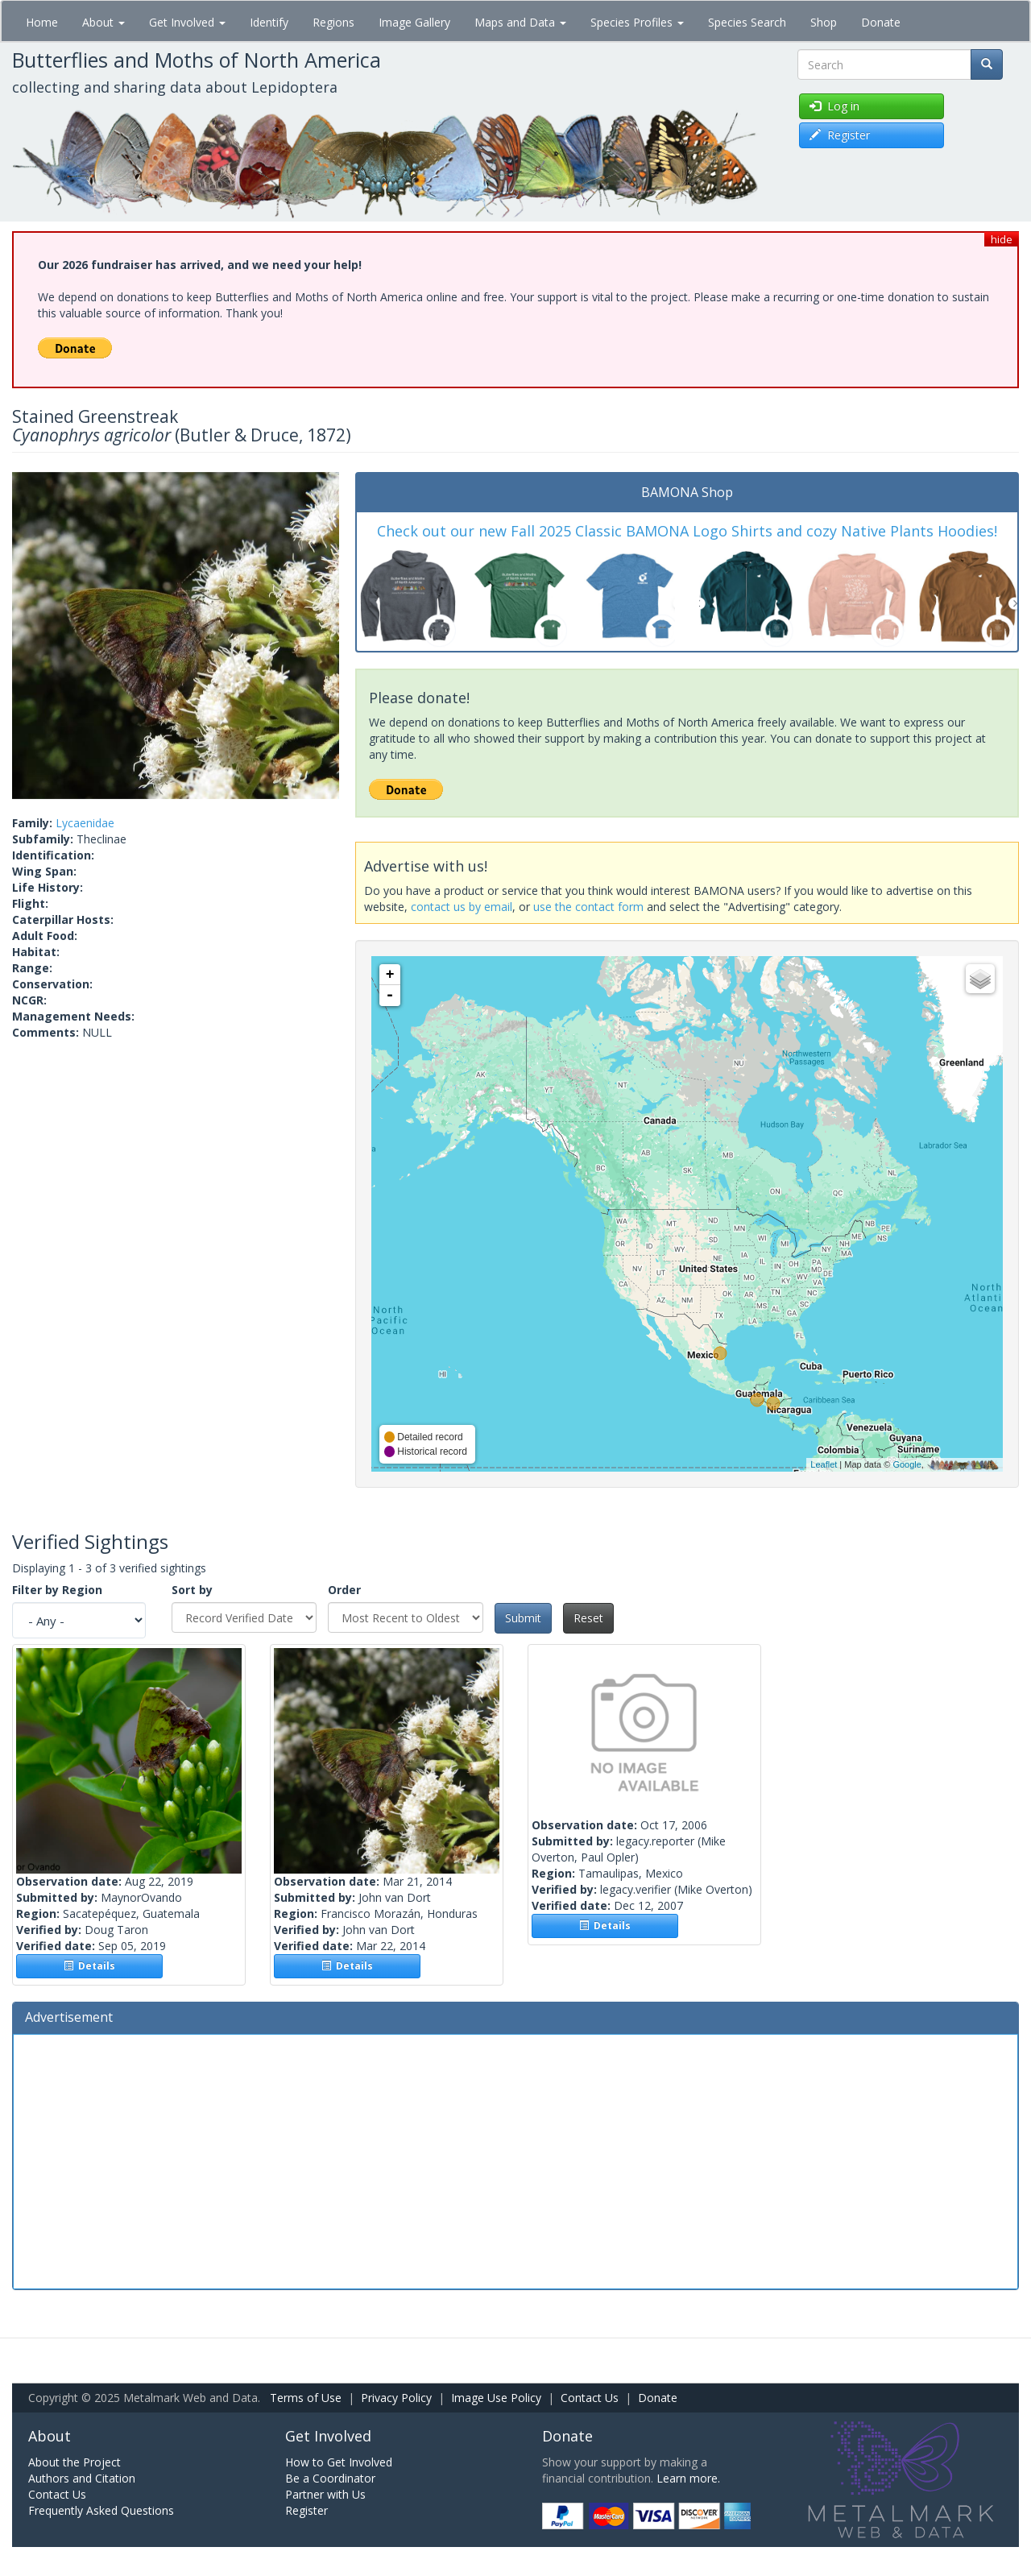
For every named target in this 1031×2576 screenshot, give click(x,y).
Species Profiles (637, 22)
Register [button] (839, 135)
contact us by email (461, 906)
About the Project (74, 2462)
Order (344, 1589)
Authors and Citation (81, 2478)
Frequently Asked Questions (101, 2510)
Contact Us (590, 2397)
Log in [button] (834, 106)
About (103, 22)
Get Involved (187, 22)
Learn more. (688, 2478)
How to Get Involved (338, 2462)
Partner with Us (325, 2494)
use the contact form (588, 906)
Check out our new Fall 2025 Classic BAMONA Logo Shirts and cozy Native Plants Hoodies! (687, 530)
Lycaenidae (85, 822)
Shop (823, 22)
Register (306, 2510)
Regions (333, 22)
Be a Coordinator (330, 2478)
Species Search (747, 22)
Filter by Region (57, 1589)
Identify (269, 22)
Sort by (192, 1589)
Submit (523, 1618)
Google (906, 1464)
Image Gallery (414, 22)
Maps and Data (520, 22)
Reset (588, 1618)
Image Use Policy (496, 2397)
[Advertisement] (515, 2159)
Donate (881, 22)
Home (42, 22)
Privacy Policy (396, 2397)
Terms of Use (306, 2397)
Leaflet (823, 1464)
